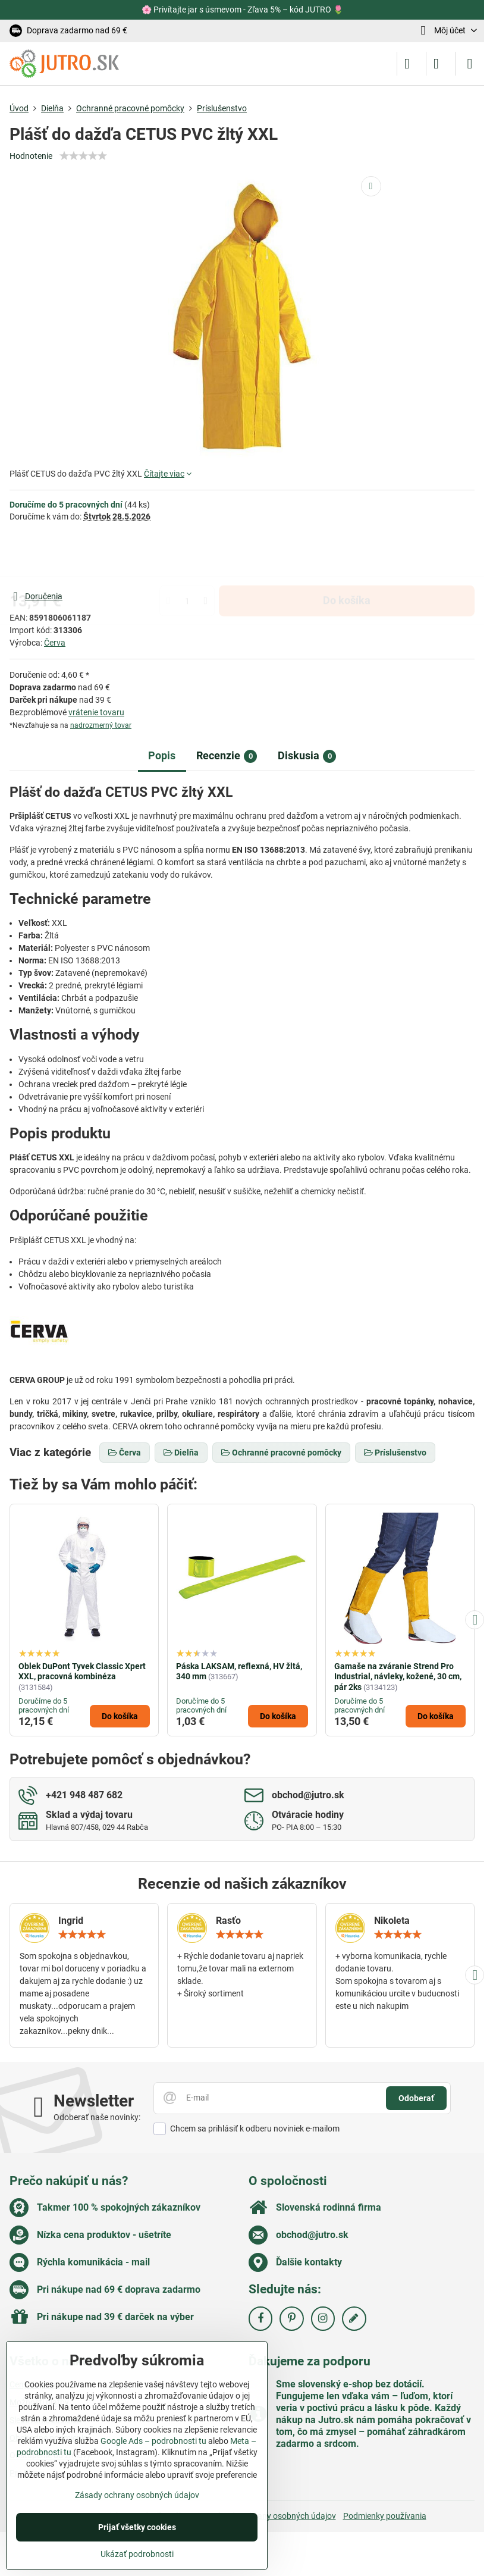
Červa (54, 642)
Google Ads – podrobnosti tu (153, 2441)
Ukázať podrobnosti (137, 2554)
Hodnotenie (31, 156)
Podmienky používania (384, 2516)
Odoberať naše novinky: (97, 2117)
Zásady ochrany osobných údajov (274, 2516)
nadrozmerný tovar (100, 725)
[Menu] (470, 64)
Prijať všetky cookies (137, 2527)
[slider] (83, 156)
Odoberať (416, 2098)
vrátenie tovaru (96, 712)
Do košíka (346, 556)
